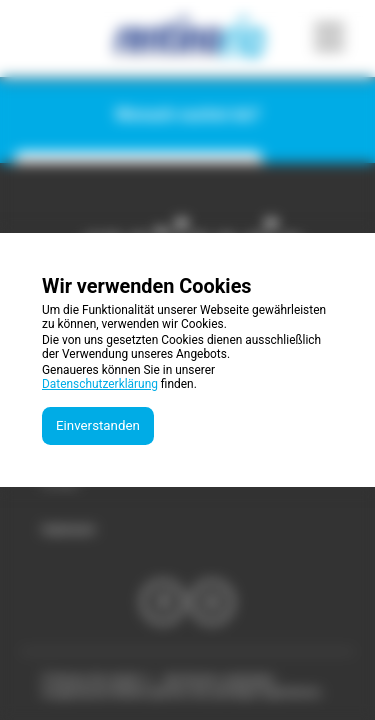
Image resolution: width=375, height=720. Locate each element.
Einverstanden (98, 425)
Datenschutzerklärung (100, 384)
